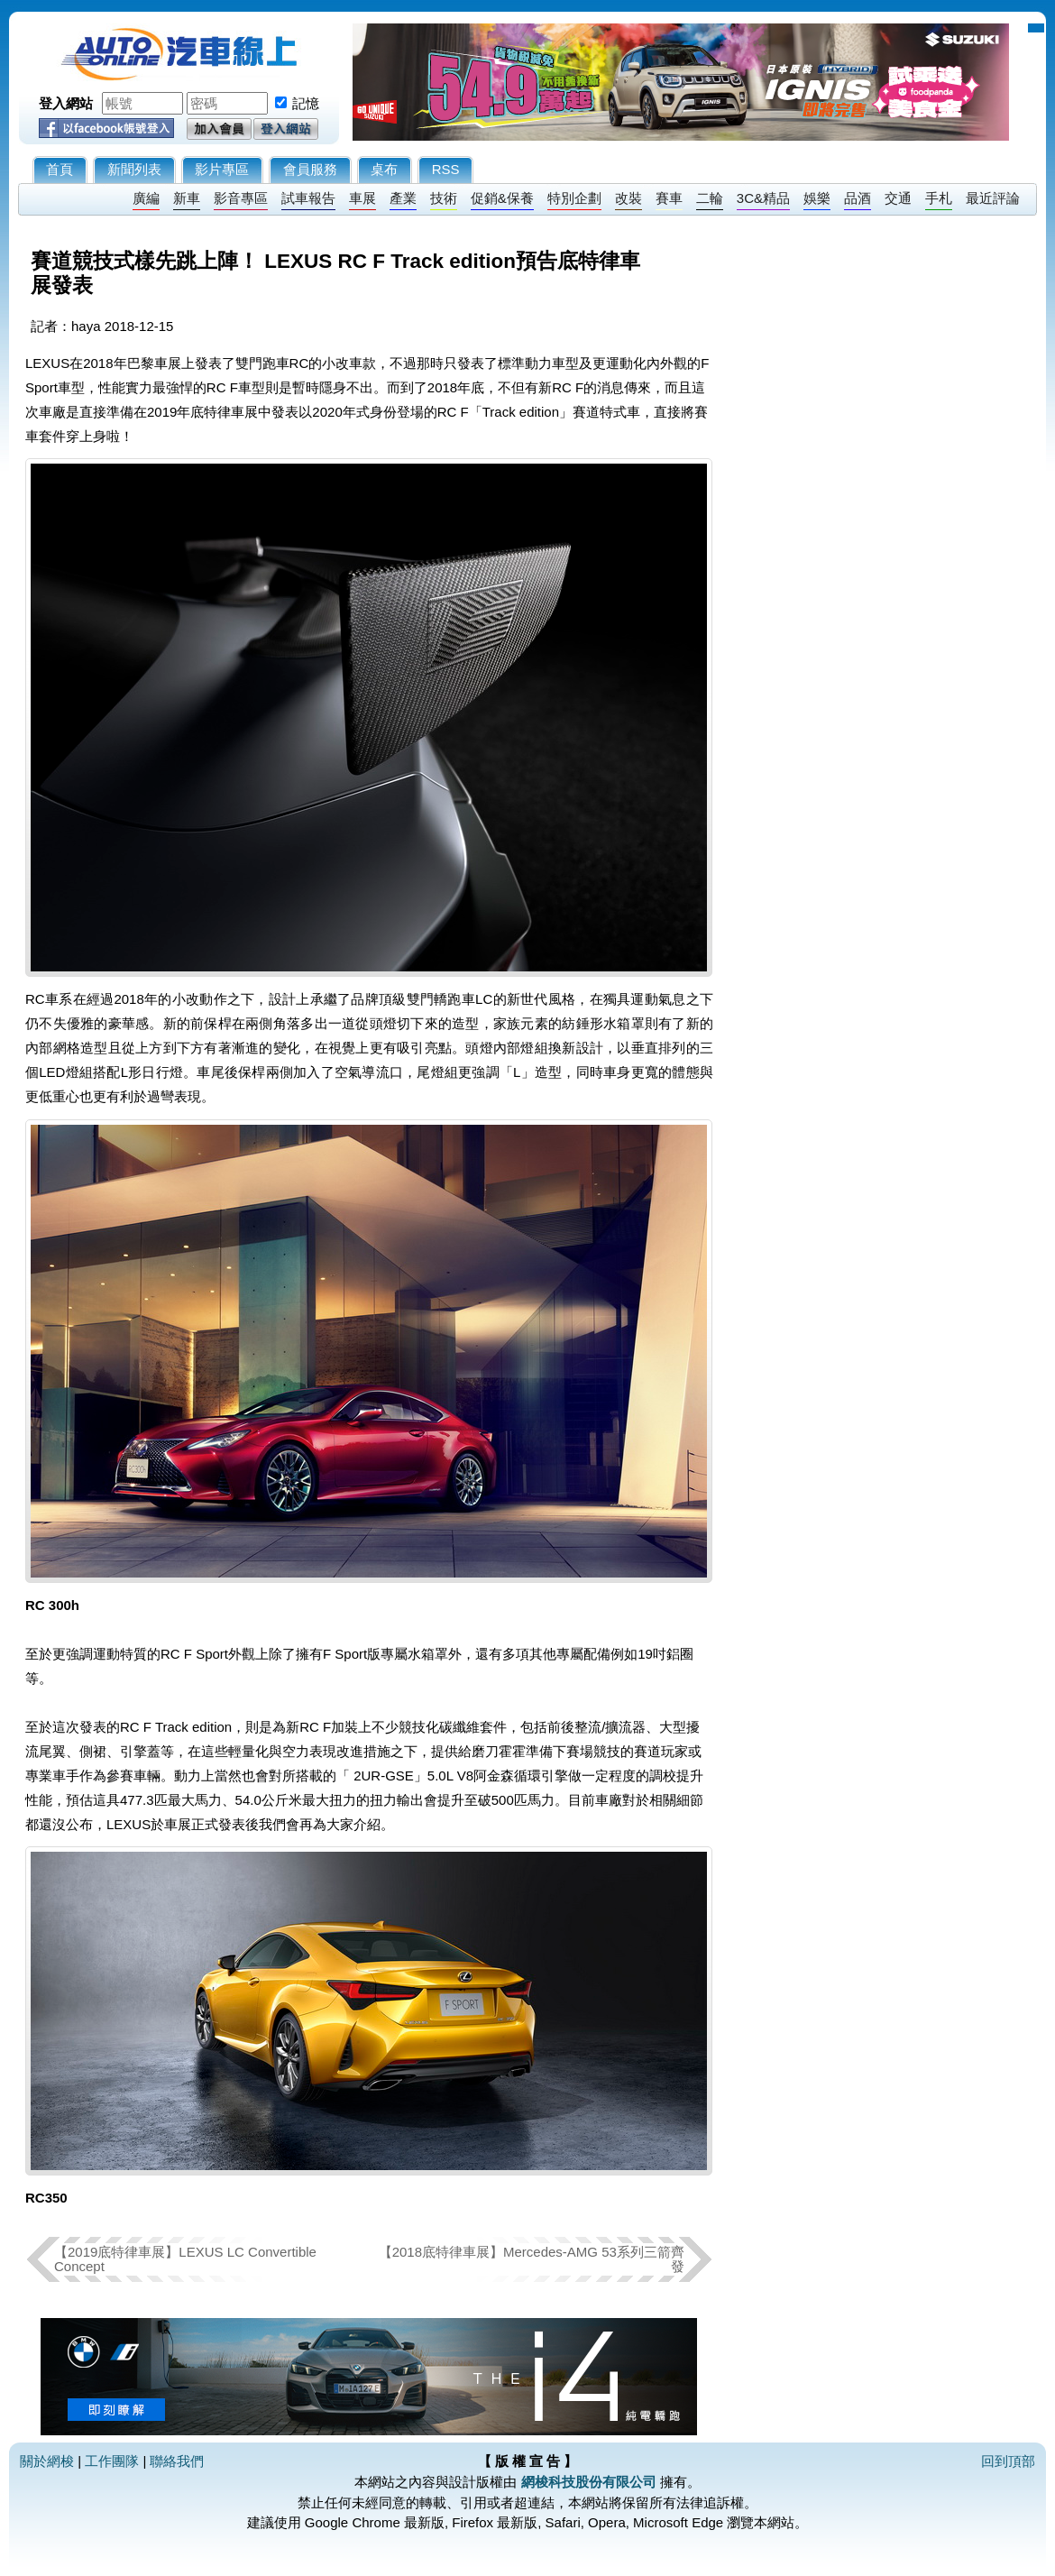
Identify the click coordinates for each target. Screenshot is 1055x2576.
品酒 (857, 198)
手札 (938, 198)
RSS (446, 169)
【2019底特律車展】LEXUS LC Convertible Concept (185, 2259)
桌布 (384, 169)
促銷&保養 (502, 198)
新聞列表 (134, 169)
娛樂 (816, 198)
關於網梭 (47, 2461)
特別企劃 (574, 198)
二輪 (709, 198)
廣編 (146, 198)
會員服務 (310, 169)
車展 (362, 198)
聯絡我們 (177, 2461)
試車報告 (308, 198)
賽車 (669, 198)
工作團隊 (112, 2461)
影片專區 (222, 169)
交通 (898, 198)
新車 (186, 198)
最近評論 (993, 198)
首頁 (59, 169)
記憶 (305, 103)
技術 (443, 198)
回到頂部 (1008, 2461)
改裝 (628, 198)
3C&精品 (763, 198)
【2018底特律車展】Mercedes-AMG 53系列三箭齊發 (531, 2259)
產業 (403, 198)
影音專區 (241, 198)
